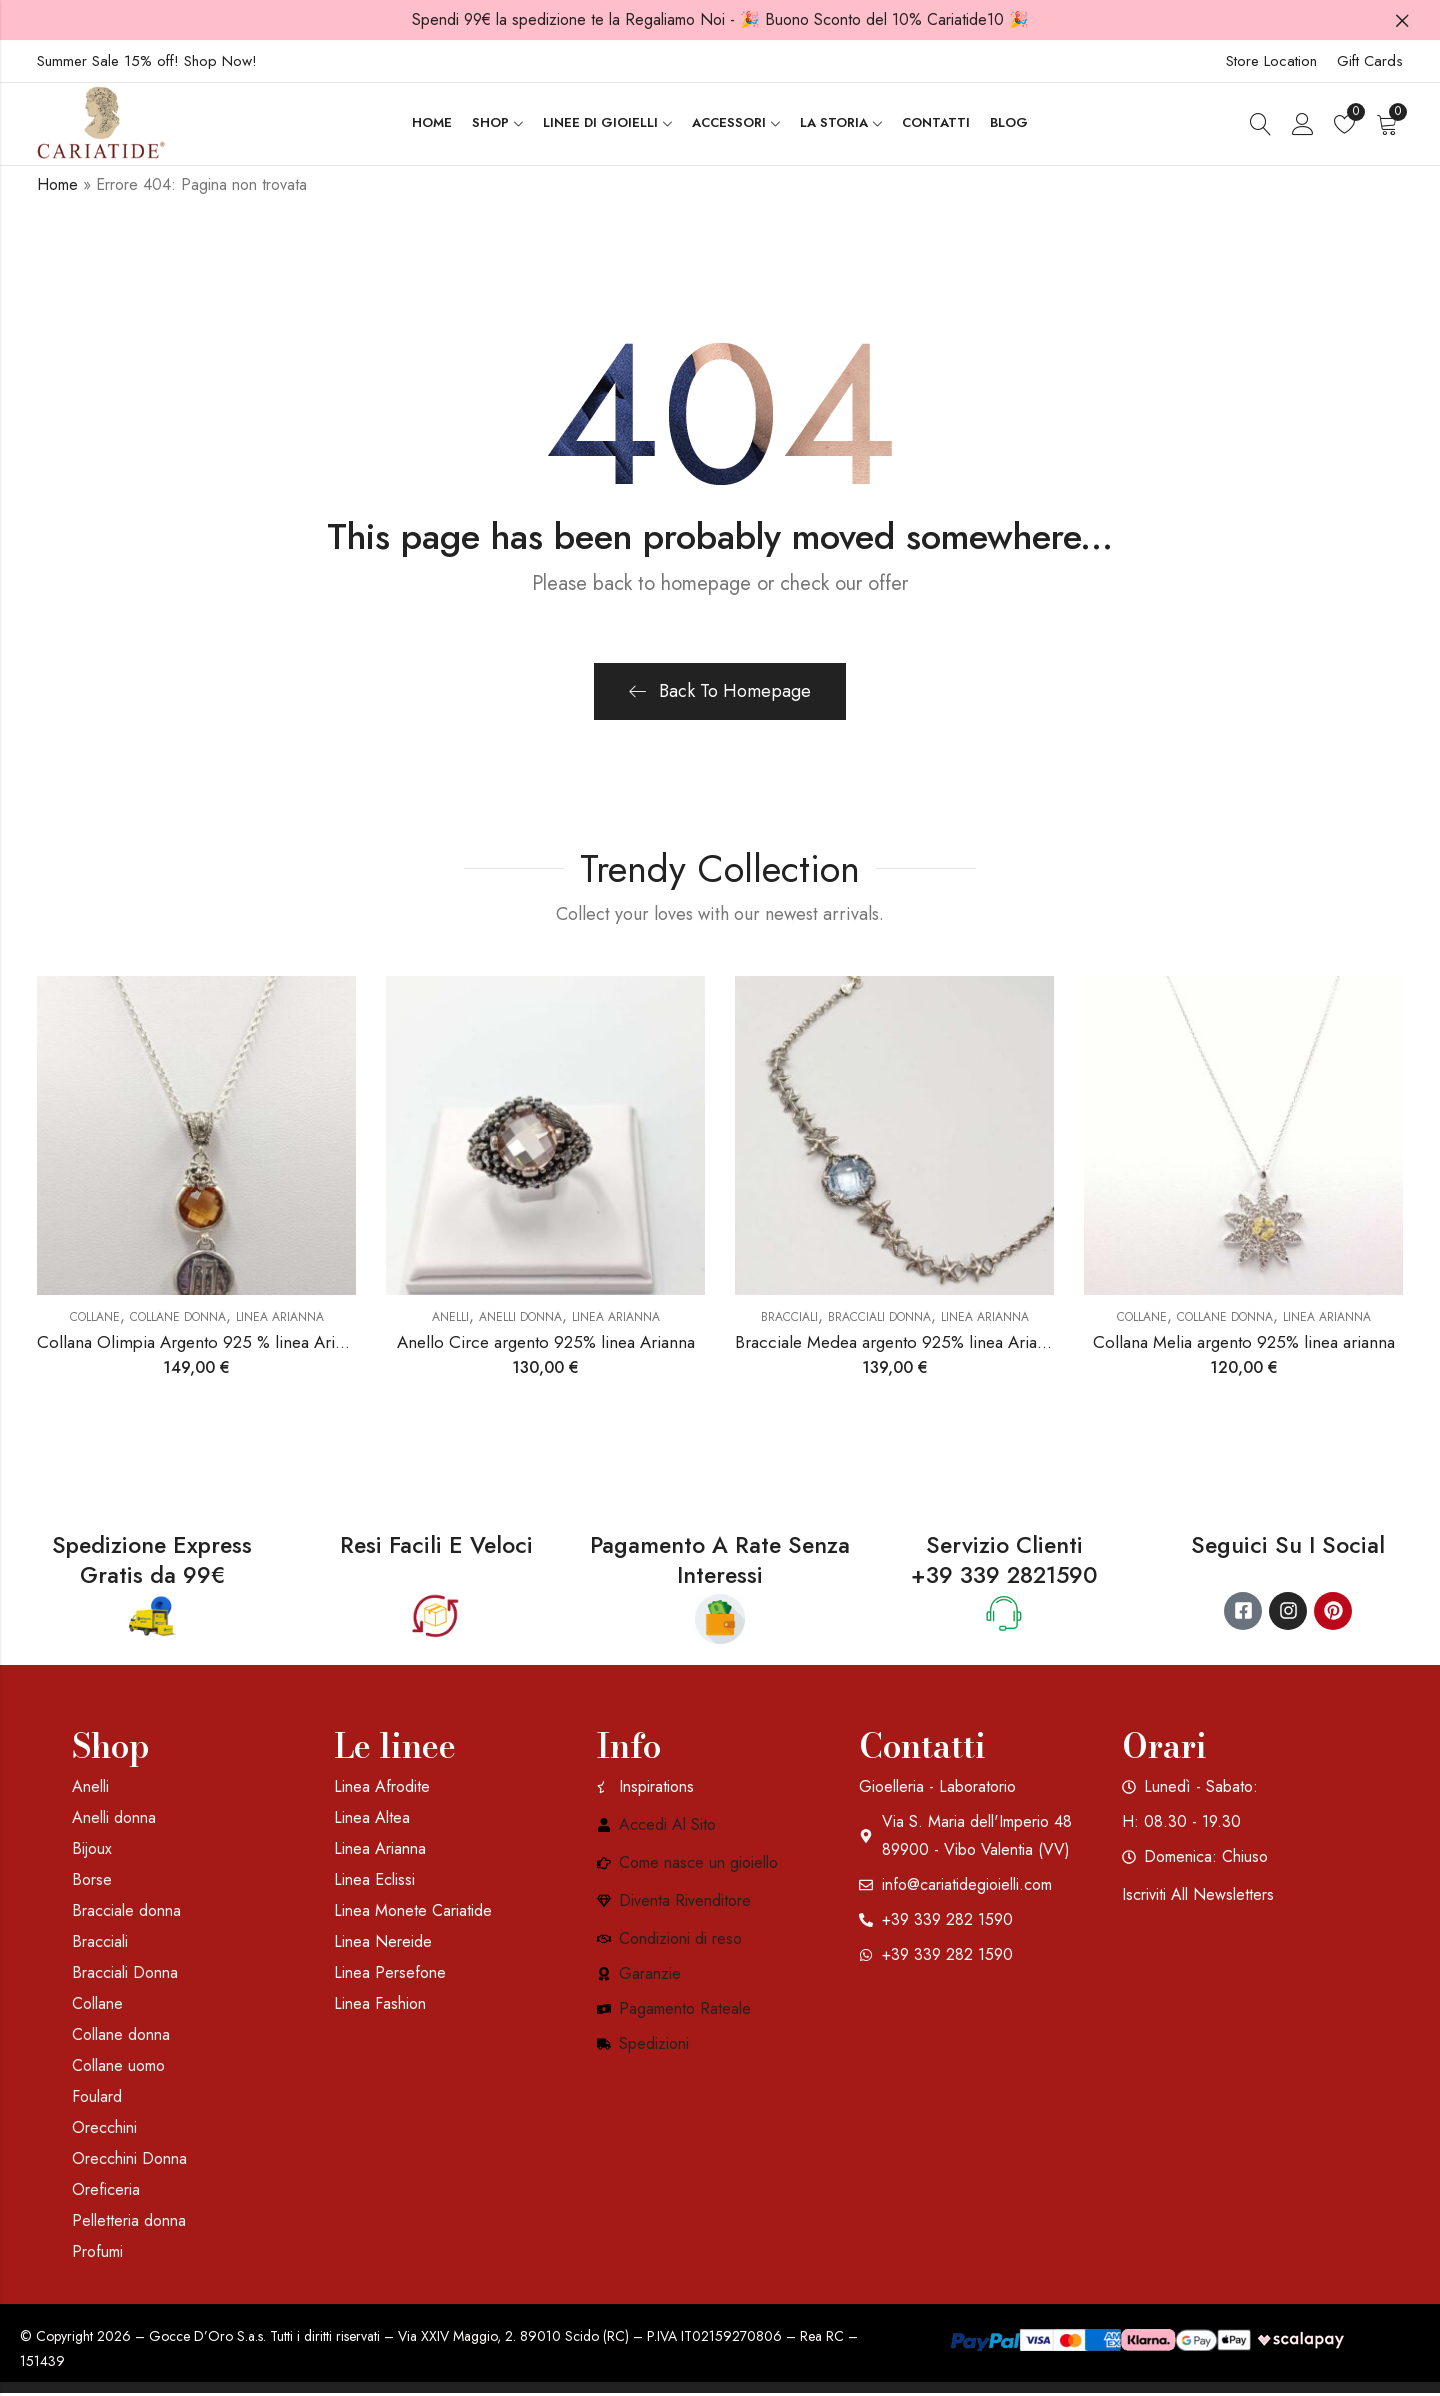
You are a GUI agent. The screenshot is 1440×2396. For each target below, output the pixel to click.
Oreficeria (106, 2191)
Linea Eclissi (374, 1881)
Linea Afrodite (382, 1788)
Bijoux (92, 1850)
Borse (92, 1881)
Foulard (97, 2098)
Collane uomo (118, 2067)
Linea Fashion (380, 2005)
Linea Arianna (280, 1319)
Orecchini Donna (129, 2160)
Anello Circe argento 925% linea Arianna (546, 1345)
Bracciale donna (126, 1912)
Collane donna (178, 1319)
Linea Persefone (390, 1974)
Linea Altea (372, 1819)
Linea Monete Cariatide (413, 1912)
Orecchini (104, 2129)
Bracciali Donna (879, 1319)
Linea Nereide (383, 1943)
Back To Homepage (720, 693)
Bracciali (789, 1319)
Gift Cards (1370, 61)
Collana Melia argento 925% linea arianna (1244, 1345)
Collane (95, 1319)
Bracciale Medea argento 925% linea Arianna (899, 1345)
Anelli (450, 1319)
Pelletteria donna (129, 2222)
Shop (110, 1748)
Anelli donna (520, 1319)
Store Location (1271, 61)
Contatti (922, 1748)
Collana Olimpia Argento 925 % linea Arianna (203, 1345)
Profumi (97, 2253)
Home (57, 186)
